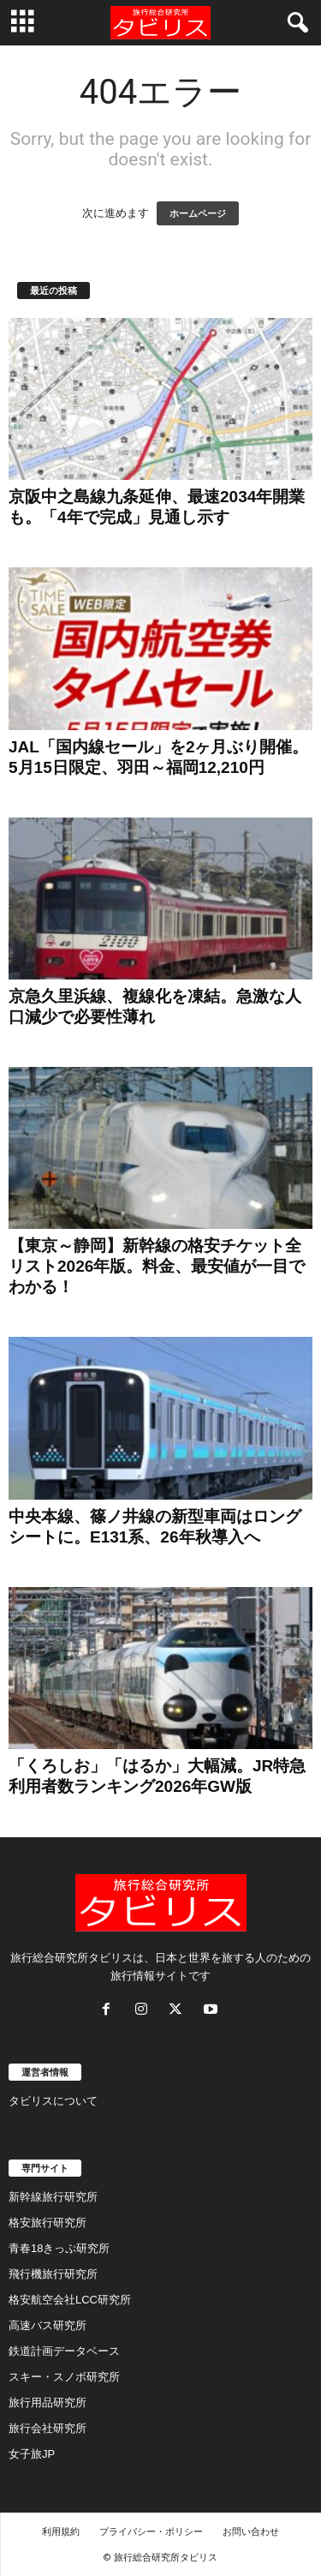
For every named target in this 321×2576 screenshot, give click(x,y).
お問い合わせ (251, 2531)
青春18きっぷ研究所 (59, 2248)
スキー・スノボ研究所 (64, 2376)
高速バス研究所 (47, 2325)
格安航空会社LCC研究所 (70, 2299)
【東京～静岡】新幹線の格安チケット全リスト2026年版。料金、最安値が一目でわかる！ (157, 1266)
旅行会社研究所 (47, 2428)
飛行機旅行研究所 (53, 2273)
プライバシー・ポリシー (151, 2531)
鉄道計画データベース (64, 2351)
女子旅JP (32, 2453)
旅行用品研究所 (47, 2402)
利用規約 (61, 2531)
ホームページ (197, 213)
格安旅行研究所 (47, 2222)
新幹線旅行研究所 (53, 2196)
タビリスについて (53, 2100)
